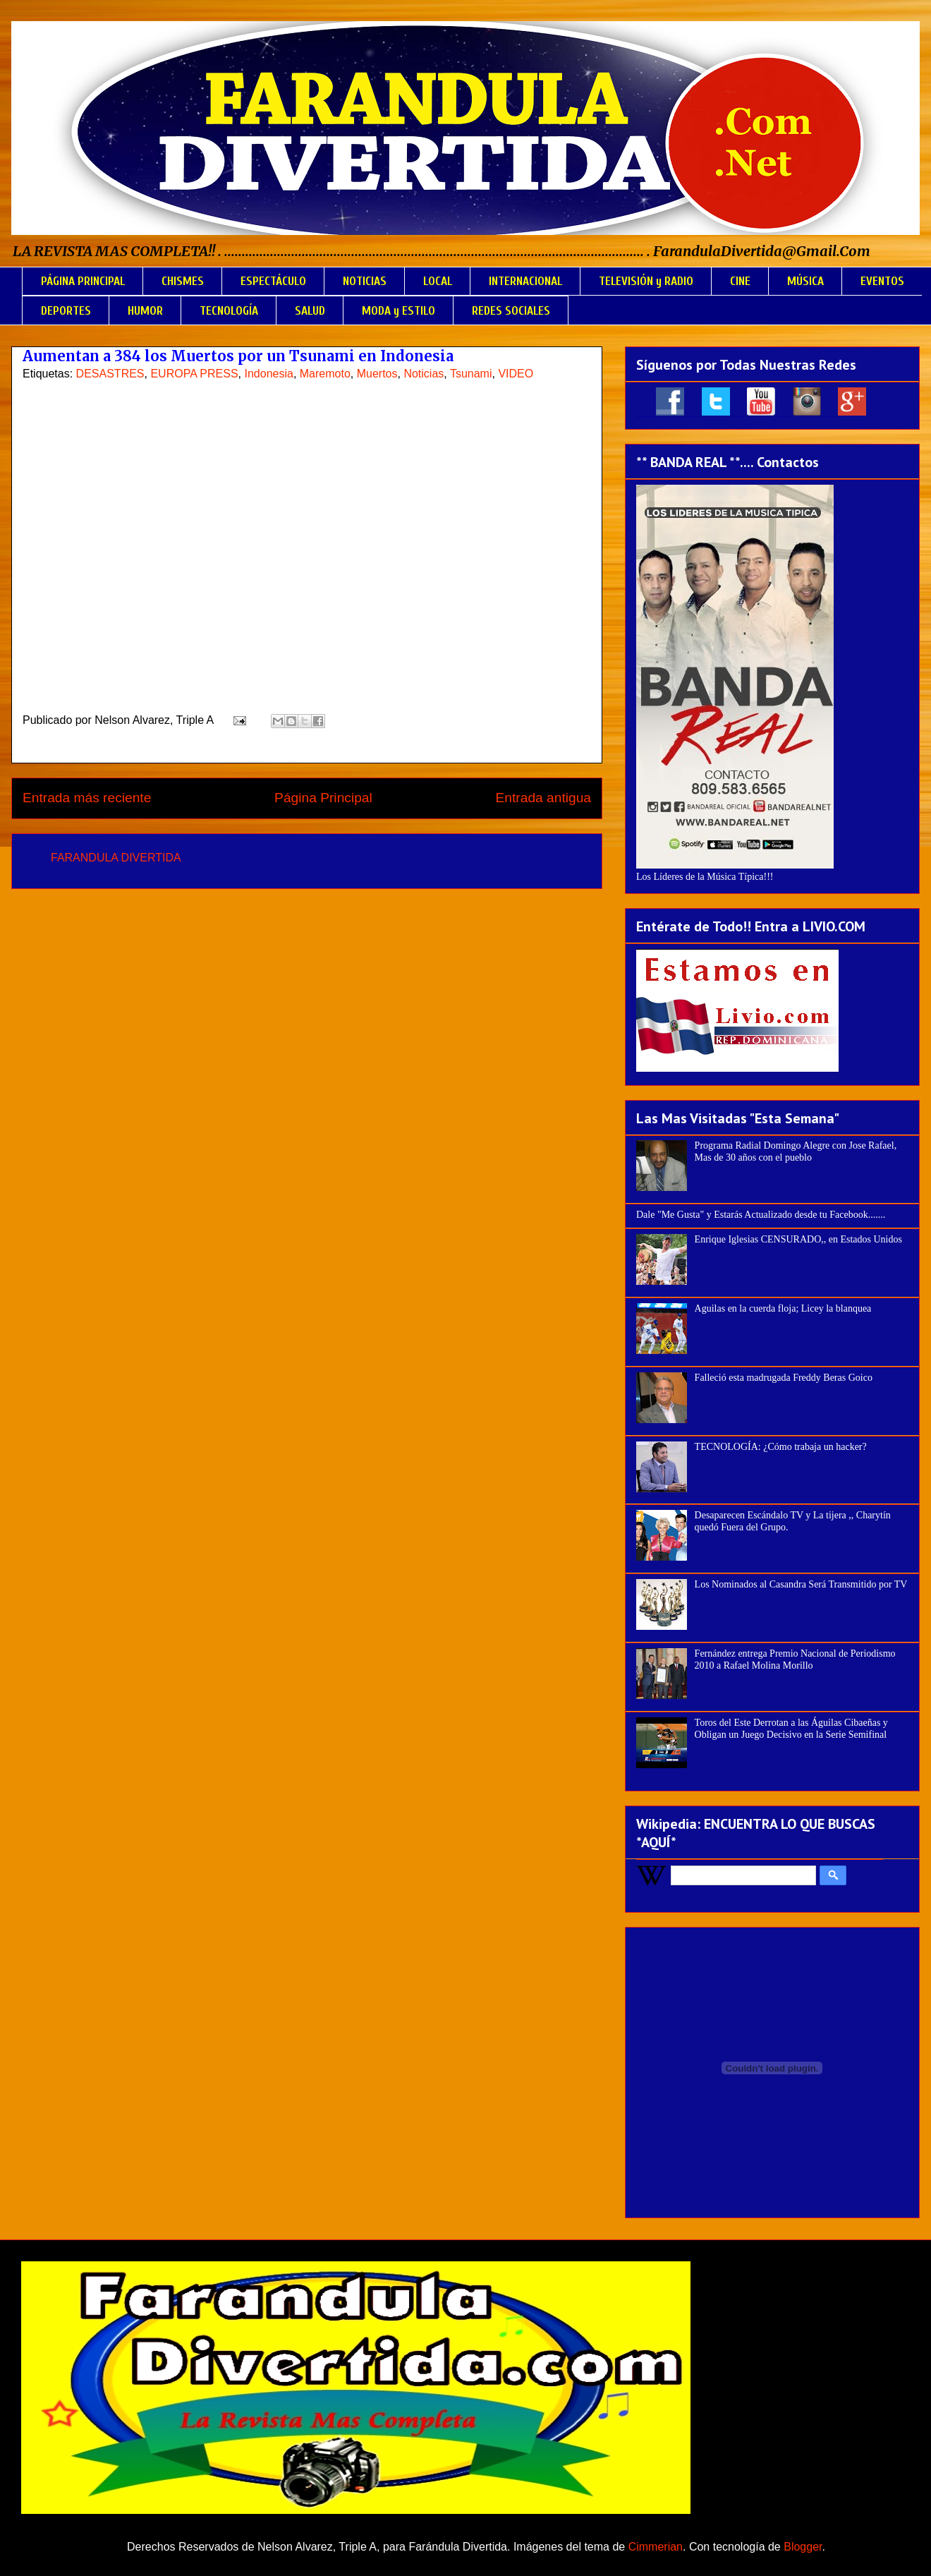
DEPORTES (66, 311)
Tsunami (471, 374)
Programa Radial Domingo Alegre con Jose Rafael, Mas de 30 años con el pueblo (796, 1151)
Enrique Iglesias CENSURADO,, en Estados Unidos (798, 1239)
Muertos (377, 374)
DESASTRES (110, 374)
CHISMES (183, 281)
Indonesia (269, 374)
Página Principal (323, 797)
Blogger (803, 2547)
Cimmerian (655, 2547)
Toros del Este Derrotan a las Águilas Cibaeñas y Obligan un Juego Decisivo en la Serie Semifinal (791, 1728)
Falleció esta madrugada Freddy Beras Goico (783, 1377)
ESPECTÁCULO (273, 281)
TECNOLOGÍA (229, 311)
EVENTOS (882, 281)
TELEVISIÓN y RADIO (646, 281)
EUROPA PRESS (194, 374)
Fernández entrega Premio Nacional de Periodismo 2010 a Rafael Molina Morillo (795, 1659)
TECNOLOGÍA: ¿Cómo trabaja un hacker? (781, 1446)
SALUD (310, 311)
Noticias (423, 374)
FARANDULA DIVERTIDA (116, 858)
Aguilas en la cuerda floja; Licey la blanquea (783, 1308)
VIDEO (515, 374)
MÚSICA (805, 281)
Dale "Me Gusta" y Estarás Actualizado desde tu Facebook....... (760, 1214)
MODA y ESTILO (398, 311)
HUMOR (145, 311)
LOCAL (437, 281)
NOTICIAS (365, 281)
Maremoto (325, 374)
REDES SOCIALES (511, 311)
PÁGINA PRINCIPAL (83, 281)
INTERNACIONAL (525, 281)
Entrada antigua (543, 797)
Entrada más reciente (87, 797)
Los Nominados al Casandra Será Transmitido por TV (801, 1584)
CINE (740, 281)
